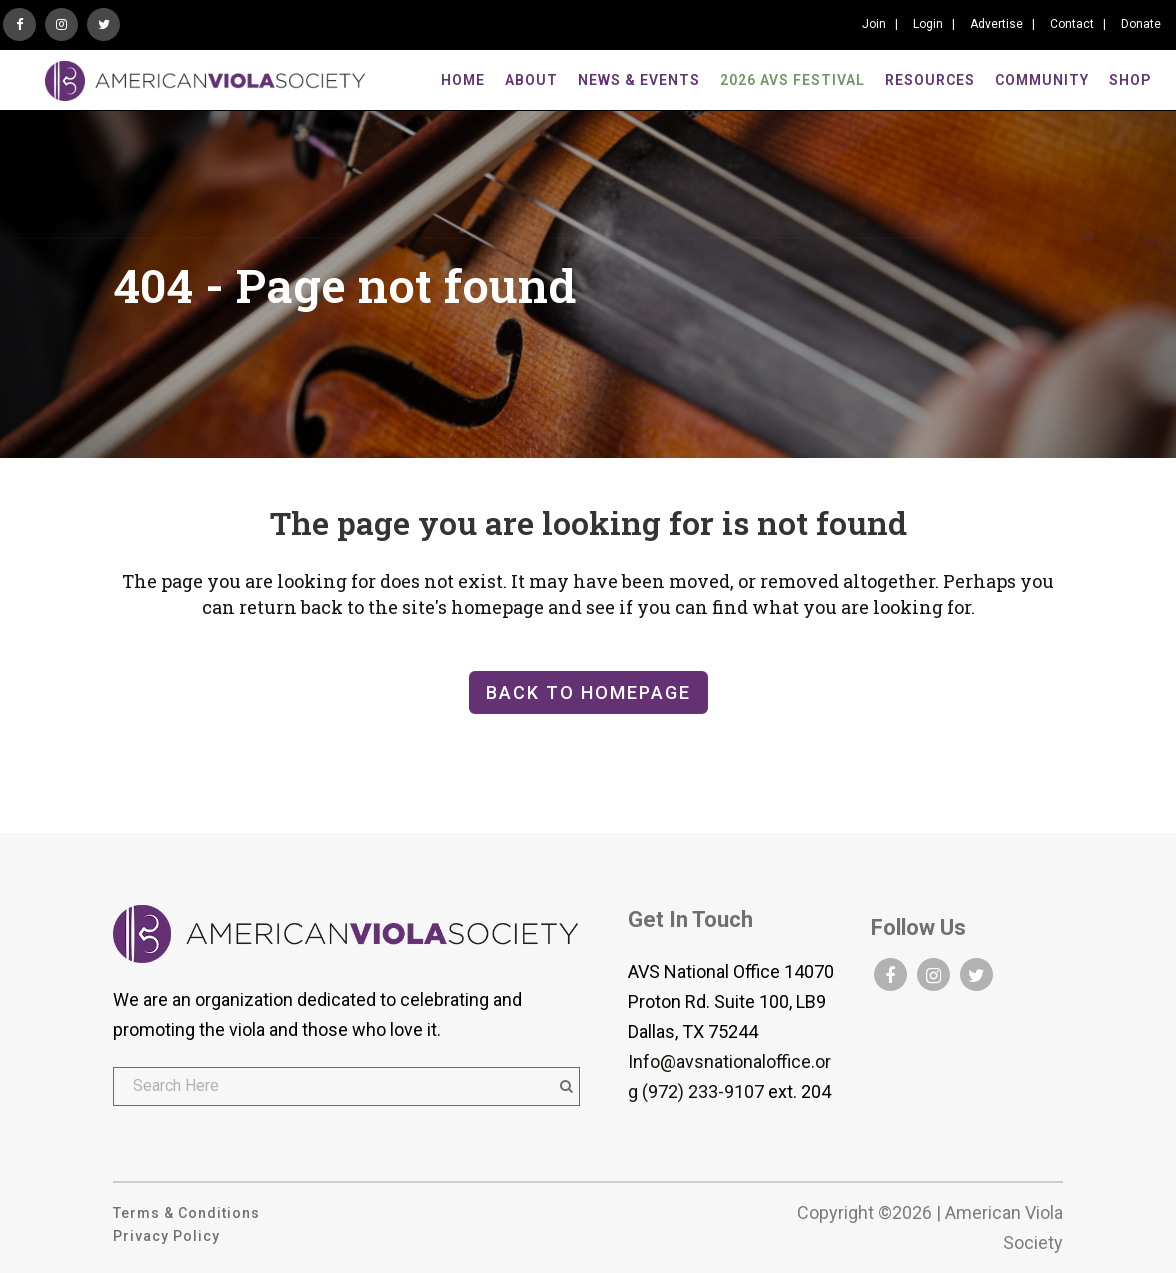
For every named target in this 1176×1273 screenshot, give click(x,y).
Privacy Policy (166, 1236)
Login (928, 24)
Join (874, 24)
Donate (1141, 24)
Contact (1072, 24)
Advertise (996, 24)
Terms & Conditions (186, 1213)
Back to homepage (588, 692)
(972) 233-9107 (703, 1091)
